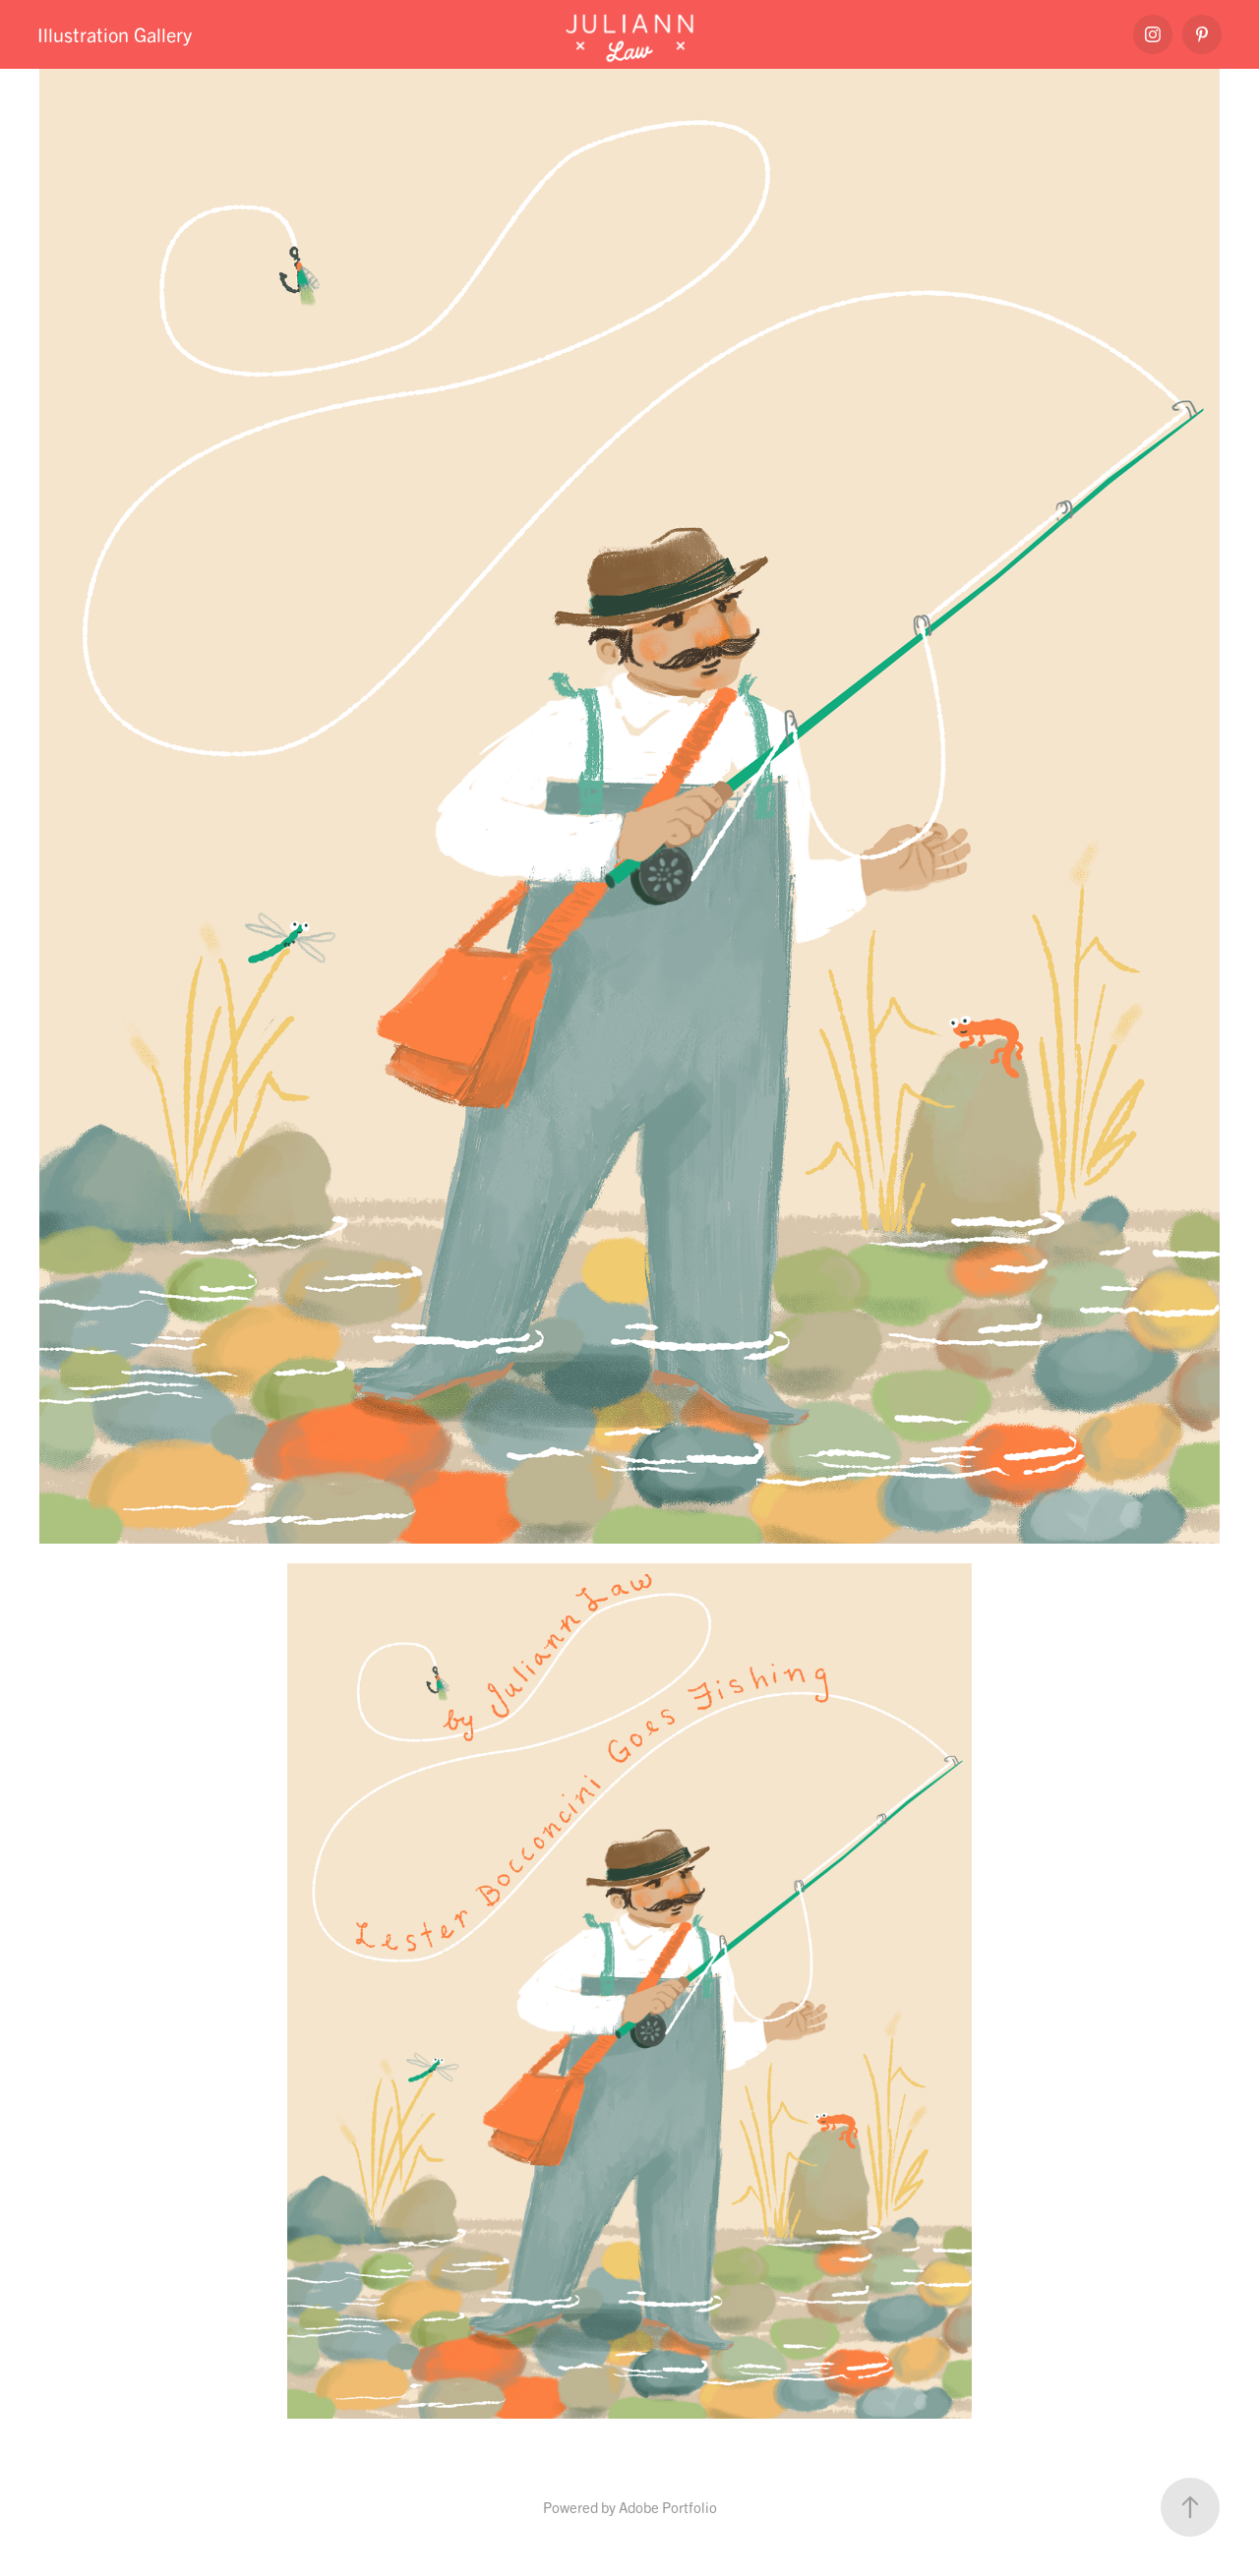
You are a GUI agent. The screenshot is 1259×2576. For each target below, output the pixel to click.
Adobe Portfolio (668, 2506)
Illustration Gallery (114, 34)
